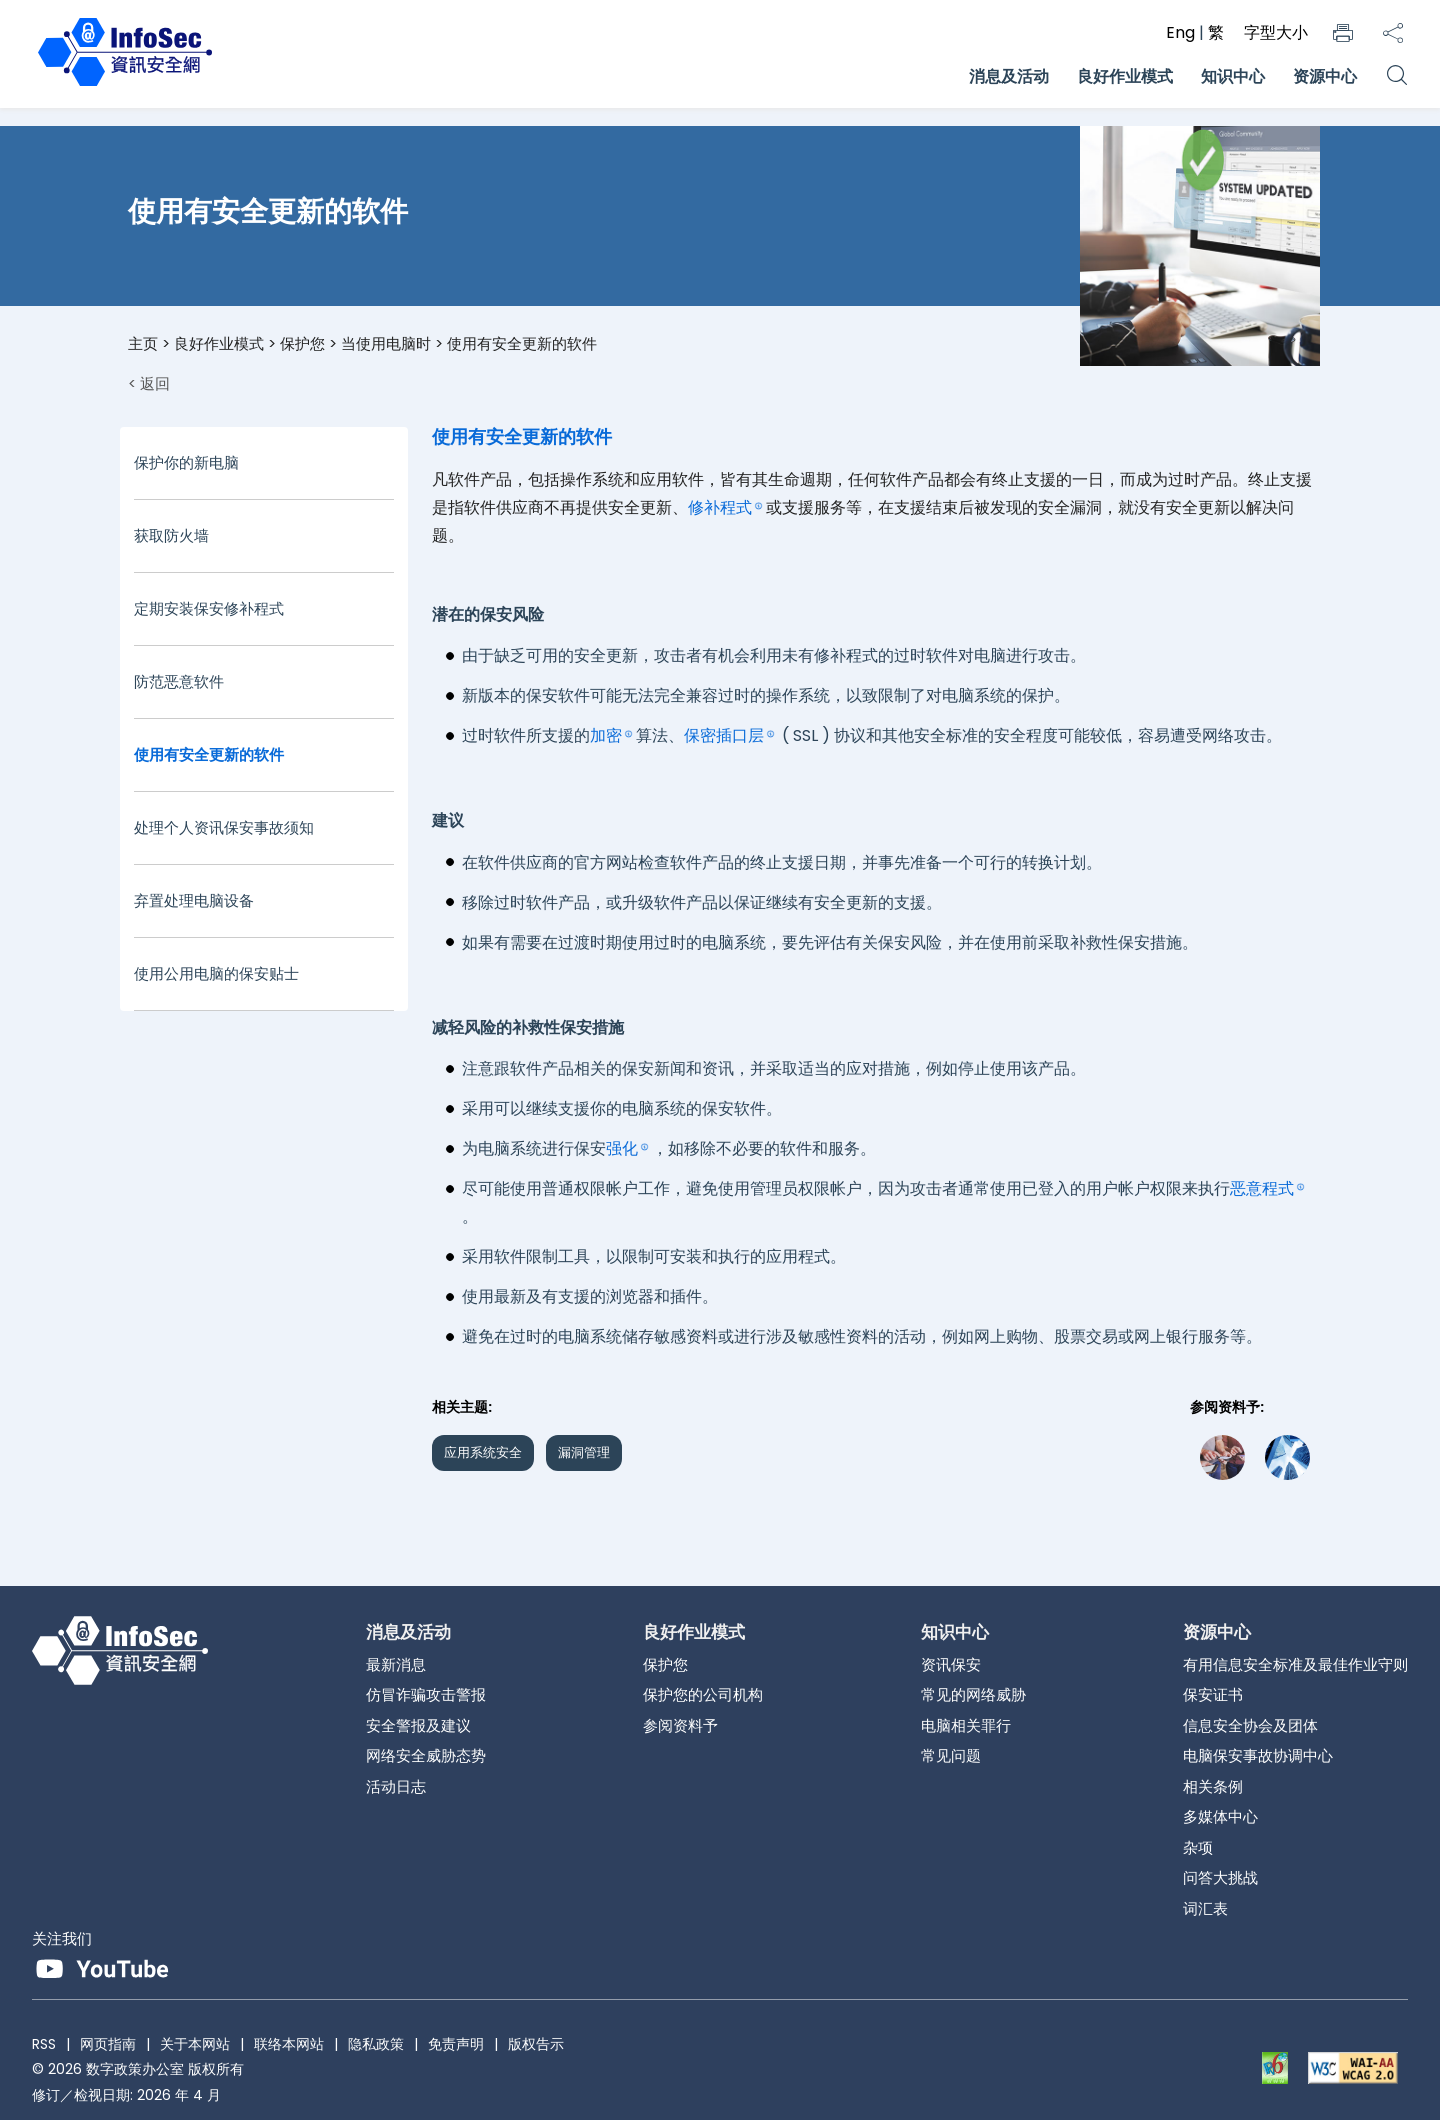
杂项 (1198, 1847)
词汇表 (1205, 1908)
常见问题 (951, 1755)
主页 (143, 343)
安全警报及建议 (418, 1725)
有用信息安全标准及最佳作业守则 (1295, 1664)
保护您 (302, 343)
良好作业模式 (1125, 76)
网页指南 (108, 2044)
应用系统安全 (483, 1452)
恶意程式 (1262, 1188)
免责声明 (456, 2044)
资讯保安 (951, 1664)
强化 (622, 1148)
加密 (606, 735)
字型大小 (1276, 32)
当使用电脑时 (386, 343)
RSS (44, 2044)
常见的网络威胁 (973, 1694)
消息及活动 (1009, 76)
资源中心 (1325, 76)
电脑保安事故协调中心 (1258, 1755)
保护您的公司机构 (703, 1694)
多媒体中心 (1220, 1816)
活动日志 (396, 1786)
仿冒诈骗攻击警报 (426, 1694)
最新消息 (396, 1664)
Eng (1182, 32)
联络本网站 (289, 2044)
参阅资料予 (680, 1725)
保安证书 (1213, 1694)
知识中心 (1233, 76)
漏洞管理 (584, 1452)
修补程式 (720, 507)
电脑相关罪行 (966, 1725)
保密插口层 (724, 735)
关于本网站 (195, 2044)
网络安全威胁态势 (426, 1755)
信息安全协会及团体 (1250, 1725)
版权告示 (536, 2044)
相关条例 (1213, 1786)
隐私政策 (376, 2044)
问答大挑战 (1220, 1877)
